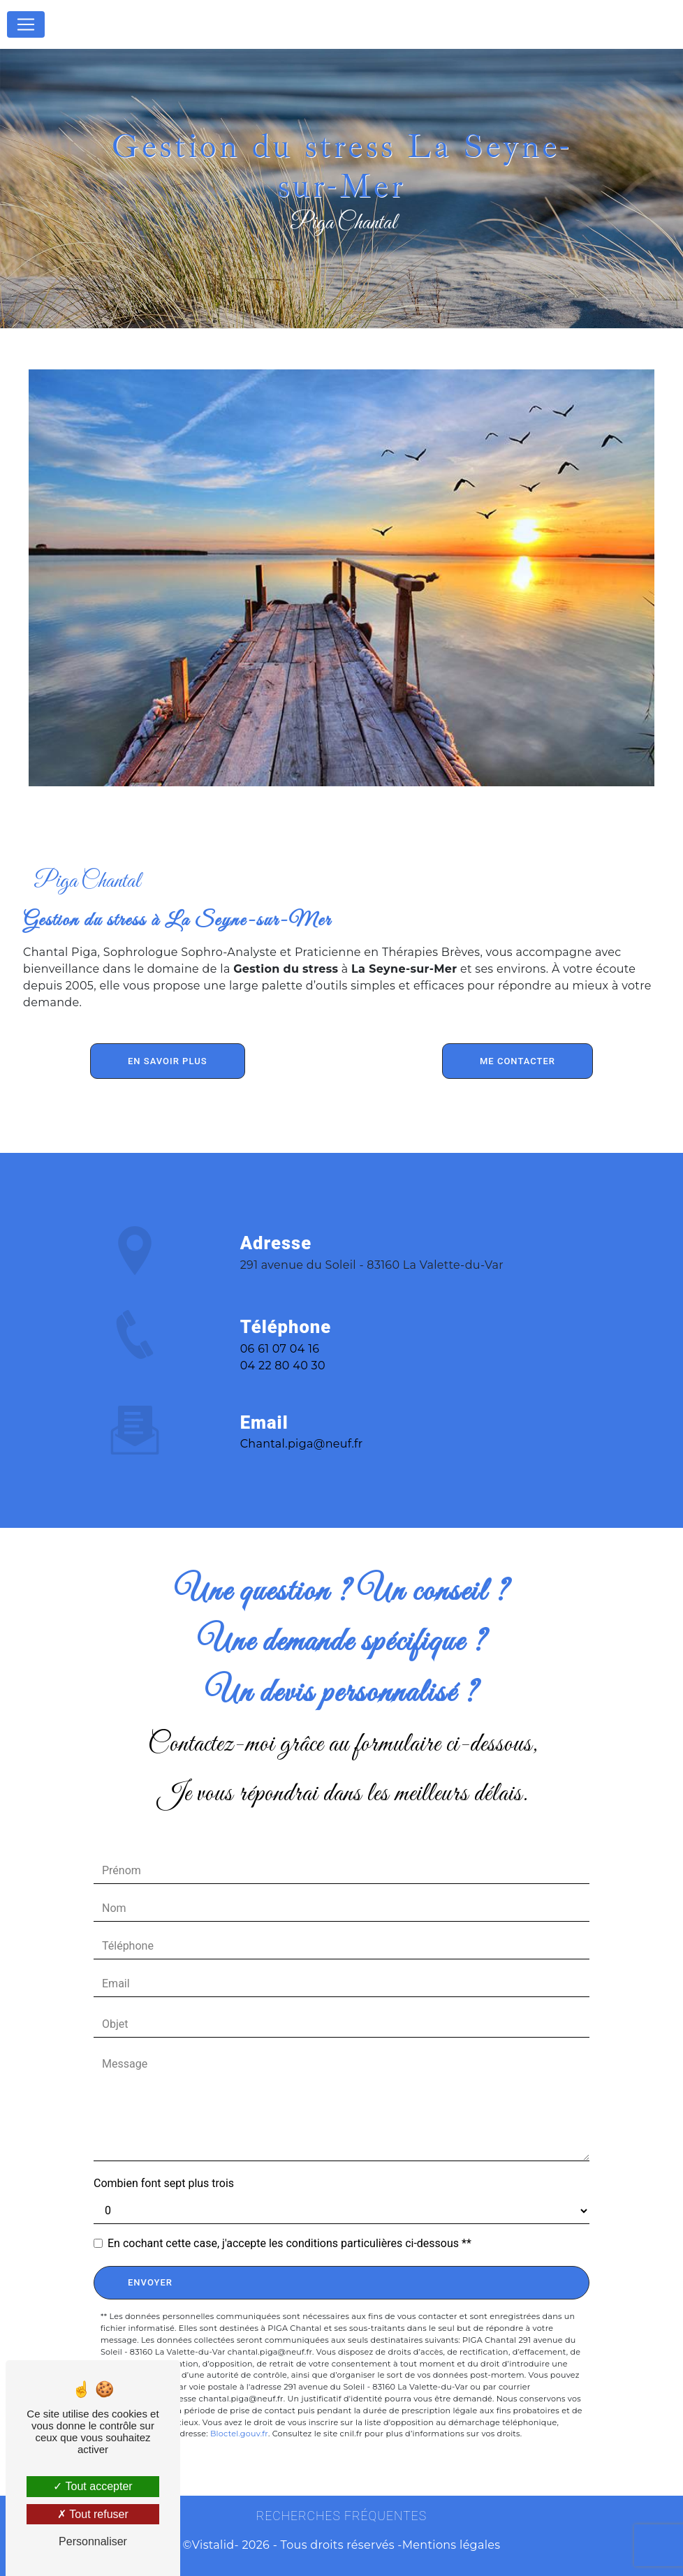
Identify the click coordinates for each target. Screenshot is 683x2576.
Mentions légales (451, 2545)
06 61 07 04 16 (280, 1364)
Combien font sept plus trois (164, 2183)
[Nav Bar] (26, 24)
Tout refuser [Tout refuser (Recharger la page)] (92, 2514)
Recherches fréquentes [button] (341, 2516)
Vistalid (213, 2545)
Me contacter (517, 1061)
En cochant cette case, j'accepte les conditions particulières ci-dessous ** (289, 2243)
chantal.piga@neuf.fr (301, 1427)
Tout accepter (92, 2486)
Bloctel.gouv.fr (239, 2433)
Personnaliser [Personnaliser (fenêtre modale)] (93, 2541)
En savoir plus (167, 1061)
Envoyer (150, 2282)
